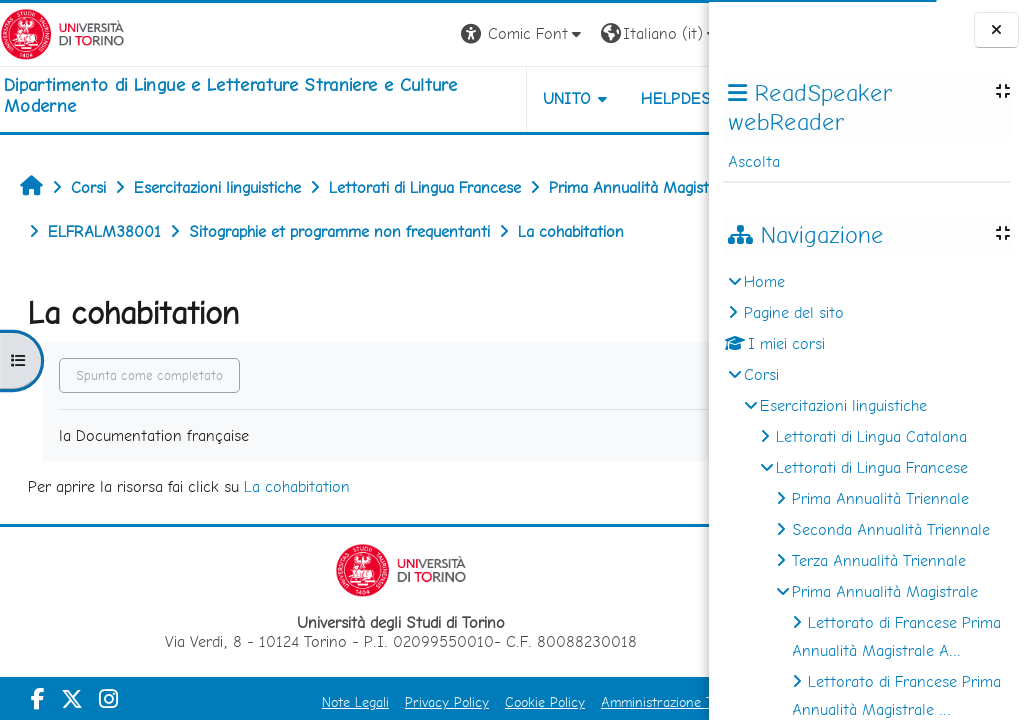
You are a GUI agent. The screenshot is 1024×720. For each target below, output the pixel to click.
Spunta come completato (149, 419)
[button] (430, 34)
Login (674, 33)
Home (764, 281)
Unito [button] (474, 98)
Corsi (761, 374)
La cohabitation (297, 530)
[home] (236, 95)
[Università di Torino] (62, 32)
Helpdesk (588, 98)
